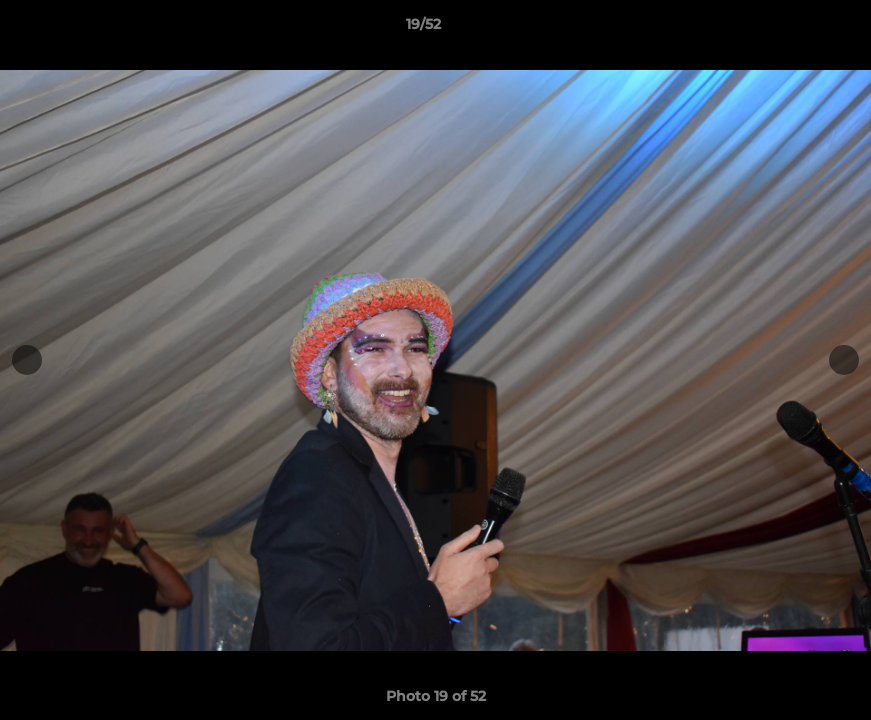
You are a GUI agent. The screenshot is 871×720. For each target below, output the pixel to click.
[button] (787, 29)
